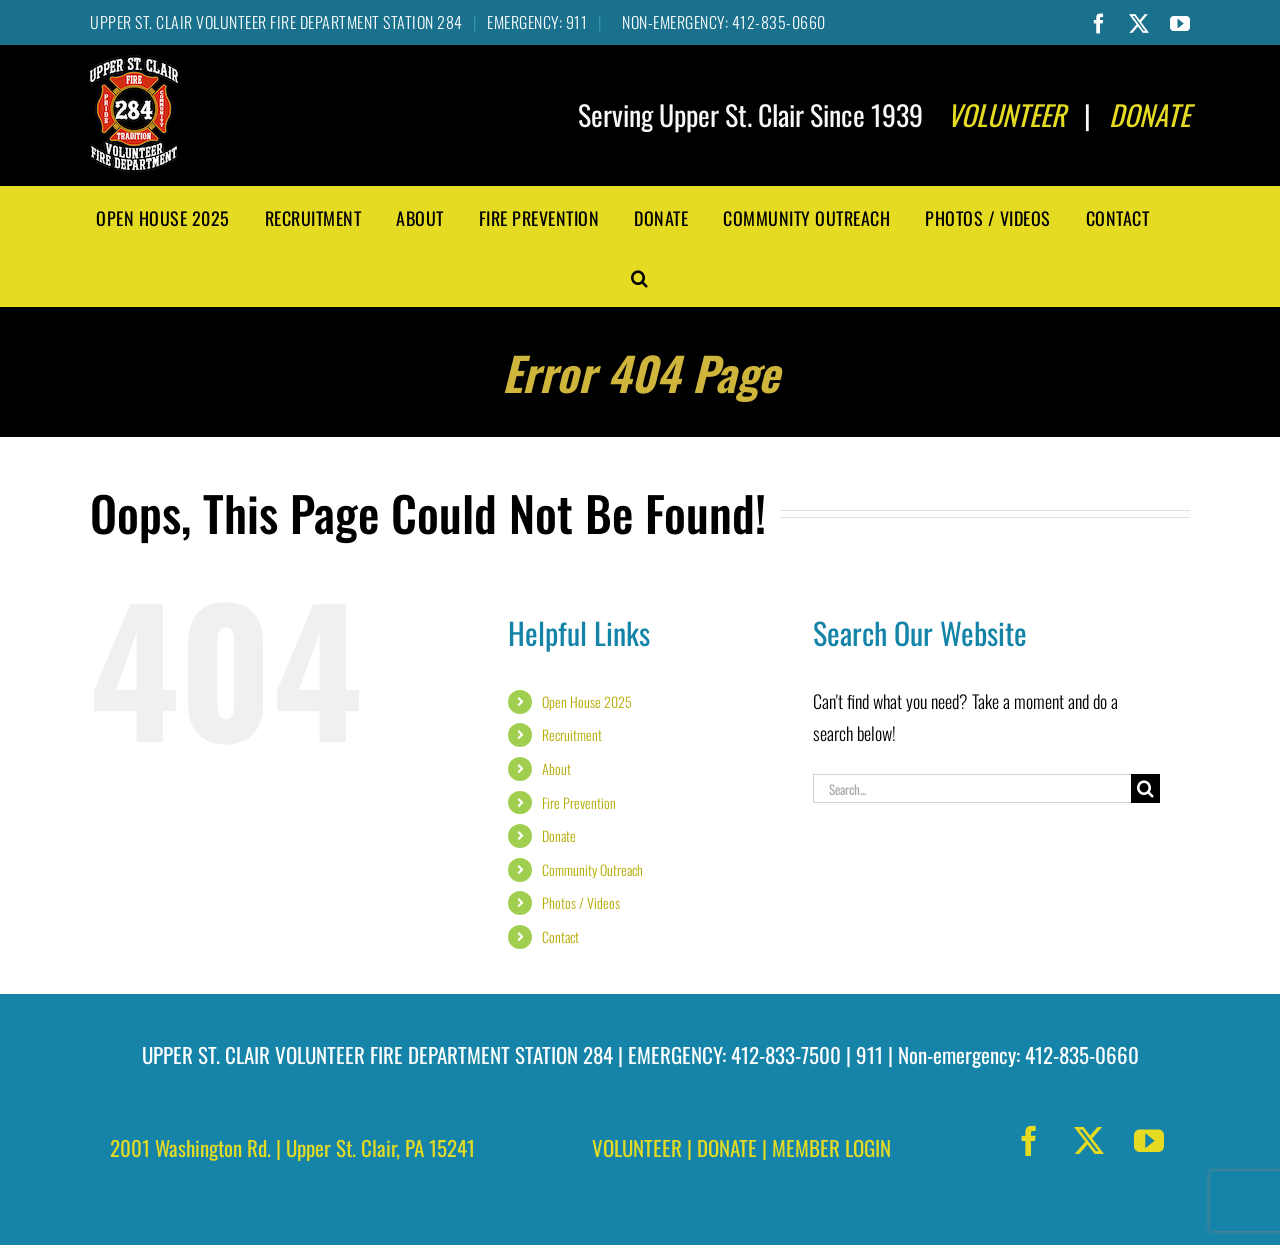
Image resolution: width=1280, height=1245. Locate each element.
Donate (559, 835)
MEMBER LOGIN (831, 1147)
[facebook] (1029, 1141)
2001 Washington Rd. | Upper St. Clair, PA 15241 (292, 1147)
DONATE (727, 1147)
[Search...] (972, 788)
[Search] (1145, 788)
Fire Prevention (579, 802)
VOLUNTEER (637, 1147)
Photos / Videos (581, 902)
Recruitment (572, 734)
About (556, 768)
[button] (640, 276)
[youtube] (1149, 1141)
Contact (560, 936)
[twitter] (1089, 1141)
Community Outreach (592, 869)
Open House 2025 (587, 701)
